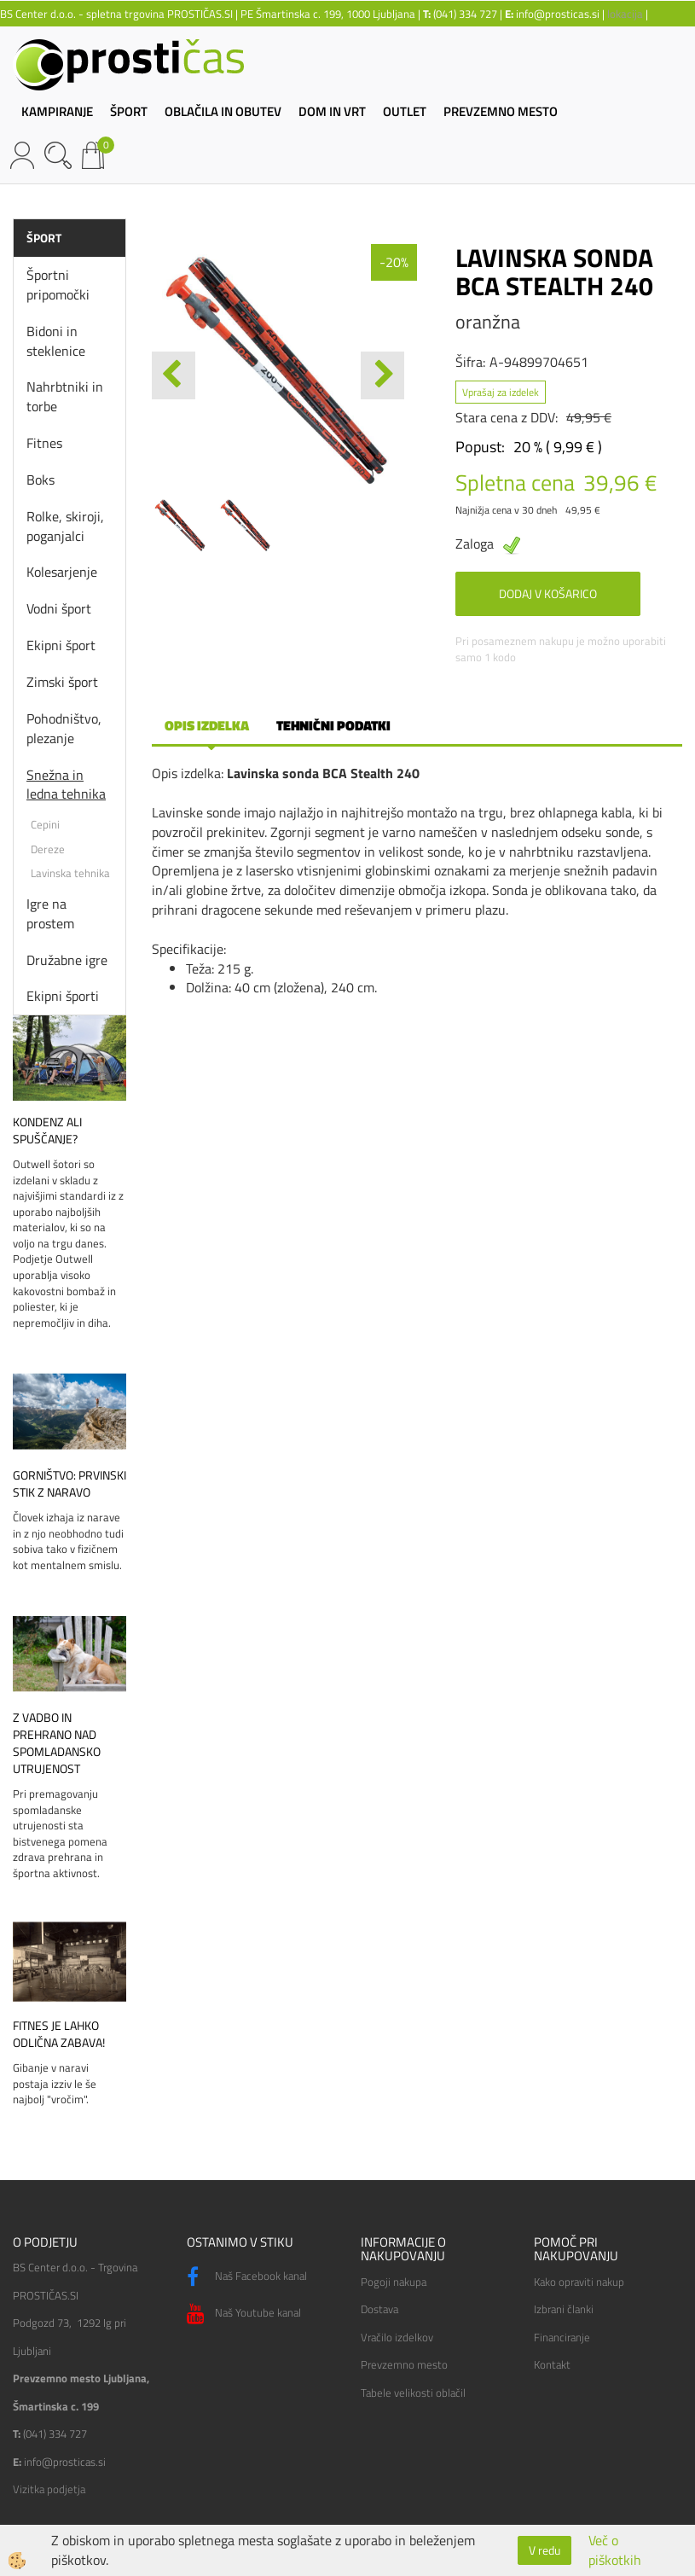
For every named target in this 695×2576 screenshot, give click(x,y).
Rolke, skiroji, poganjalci (65, 526)
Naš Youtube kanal (244, 2314)
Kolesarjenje (61, 571)
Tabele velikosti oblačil (413, 2392)
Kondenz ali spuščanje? (47, 1131)
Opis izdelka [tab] (207, 725)
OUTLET (404, 111)
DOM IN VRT (332, 111)
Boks (40, 479)
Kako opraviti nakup (579, 2281)
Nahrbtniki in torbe (64, 396)
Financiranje (562, 2337)
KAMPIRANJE (57, 111)
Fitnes (44, 443)
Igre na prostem (50, 913)
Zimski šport (62, 682)
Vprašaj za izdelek (500, 392)
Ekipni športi (62, 996)
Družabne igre (66, 960)
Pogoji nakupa (393, 2281)
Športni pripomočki (58, 285)
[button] (382, 375)
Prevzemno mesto (404, 2364)
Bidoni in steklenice (55, 341)
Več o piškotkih (614, 2550)
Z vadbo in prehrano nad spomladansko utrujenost (57, 1743)
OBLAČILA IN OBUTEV (223, 111)
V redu (544, 2550)
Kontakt (552, 2364)
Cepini (45, 824)
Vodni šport (58, 608)
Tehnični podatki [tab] (333, 725)
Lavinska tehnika (70, 872)
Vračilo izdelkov (397, 2337)
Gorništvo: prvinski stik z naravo (69, 1484)
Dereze (48, 849)
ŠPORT (129, 111)
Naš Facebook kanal (247, 2277)
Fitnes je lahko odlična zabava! (59, 2034)
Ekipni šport (61, 645)
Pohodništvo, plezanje (63, 728)
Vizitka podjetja (49, 2488)
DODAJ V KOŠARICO (548, 593)
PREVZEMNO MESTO (500, 111)
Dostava (379, 2308)
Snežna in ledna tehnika (66, 785)
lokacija (625, 13)
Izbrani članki (564, 2308)
